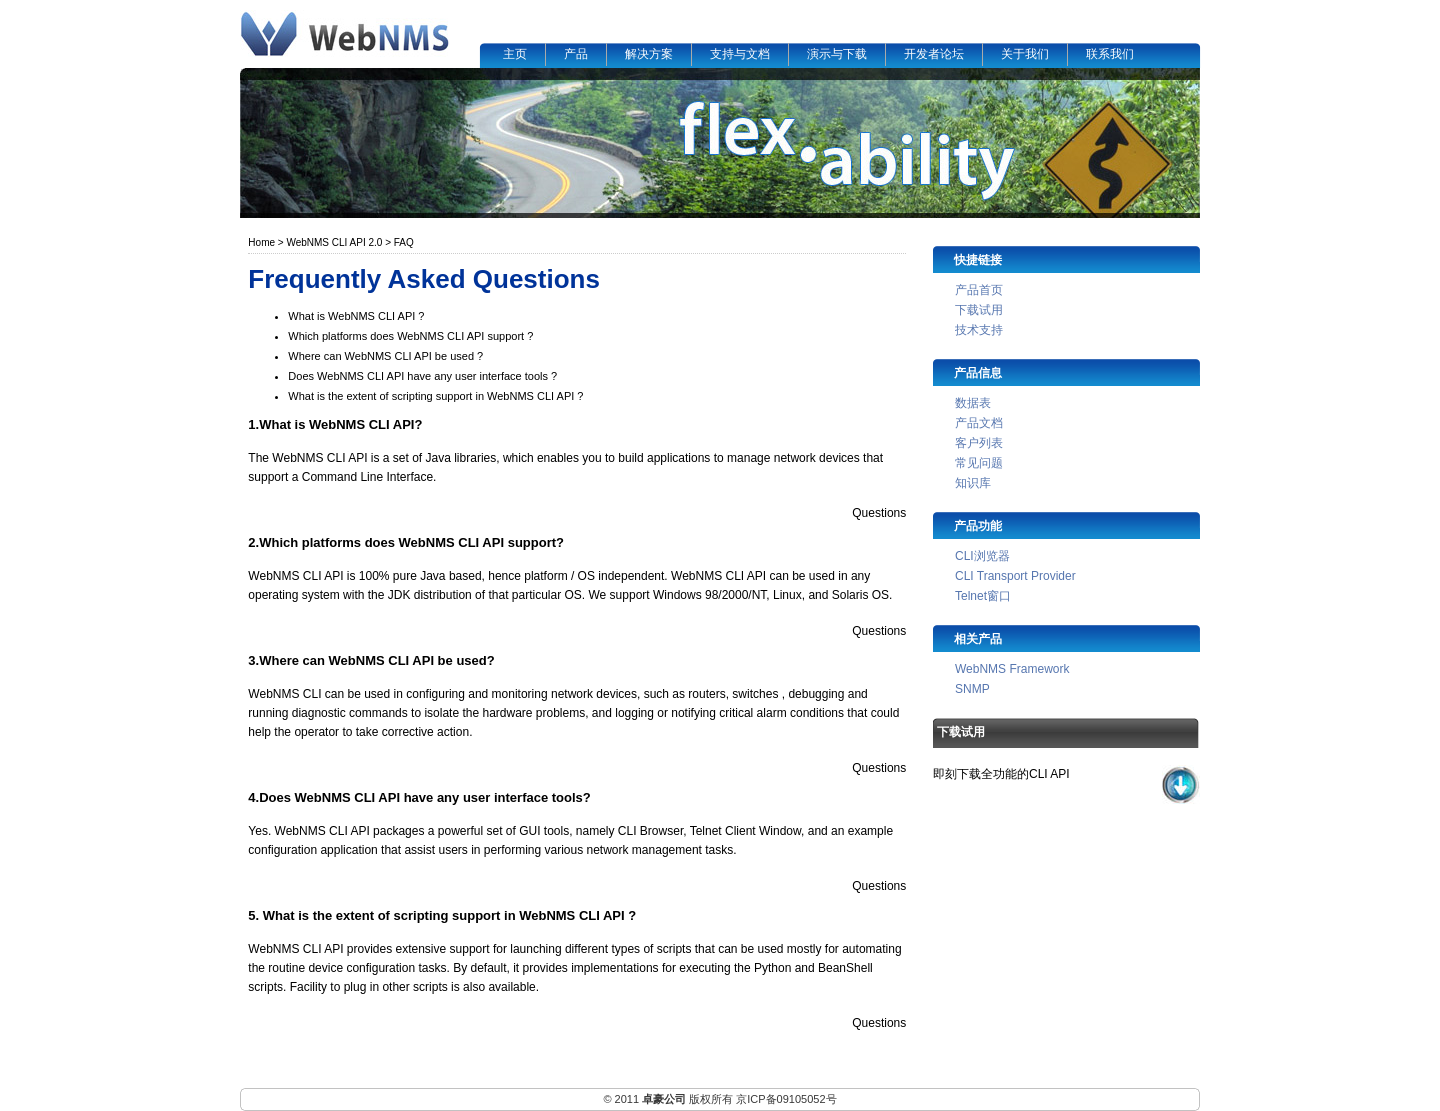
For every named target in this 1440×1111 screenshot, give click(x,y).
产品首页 (979, 290)
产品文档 (979, 423)
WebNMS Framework (1012, 669)
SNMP (972, 689)
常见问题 (979, 463)
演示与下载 (837, 54)
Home (261, 242)
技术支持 (979, 330)
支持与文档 (740, 54)
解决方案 (649, 54)
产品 (576, 54)
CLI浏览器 (982, 556)
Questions (879, 513)
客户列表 (979, 443)
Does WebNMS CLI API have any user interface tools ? (422, 376)
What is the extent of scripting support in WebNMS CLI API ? (435, 396)
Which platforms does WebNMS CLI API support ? (410, 336)
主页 (515, 54)
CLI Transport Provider (1015, 576)
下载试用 (979, 310)
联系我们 (1110, 54)
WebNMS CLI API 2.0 (334, 242)
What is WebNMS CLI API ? (356, 316)
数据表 (973, 403)
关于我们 (1025, 54)
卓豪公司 (664, 1099)
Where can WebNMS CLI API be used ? (385, 356)
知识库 (973, 483)
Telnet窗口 (983, 596)
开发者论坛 (934, 54)
